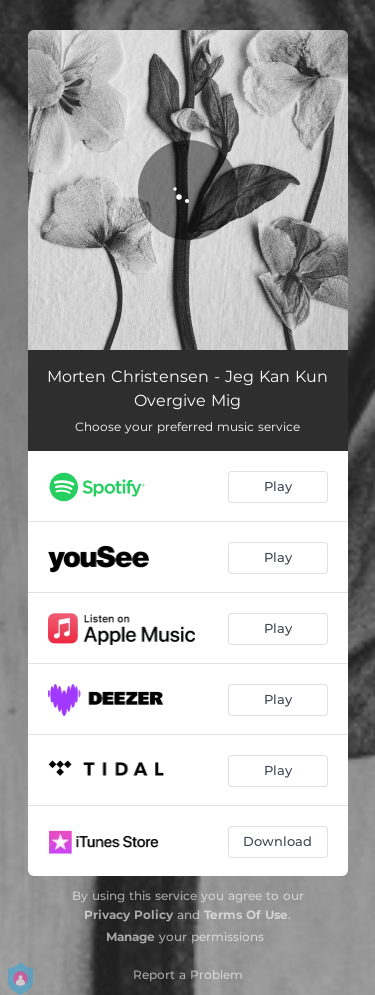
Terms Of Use (246, 914)
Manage (130, 936)
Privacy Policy (128, 914)
